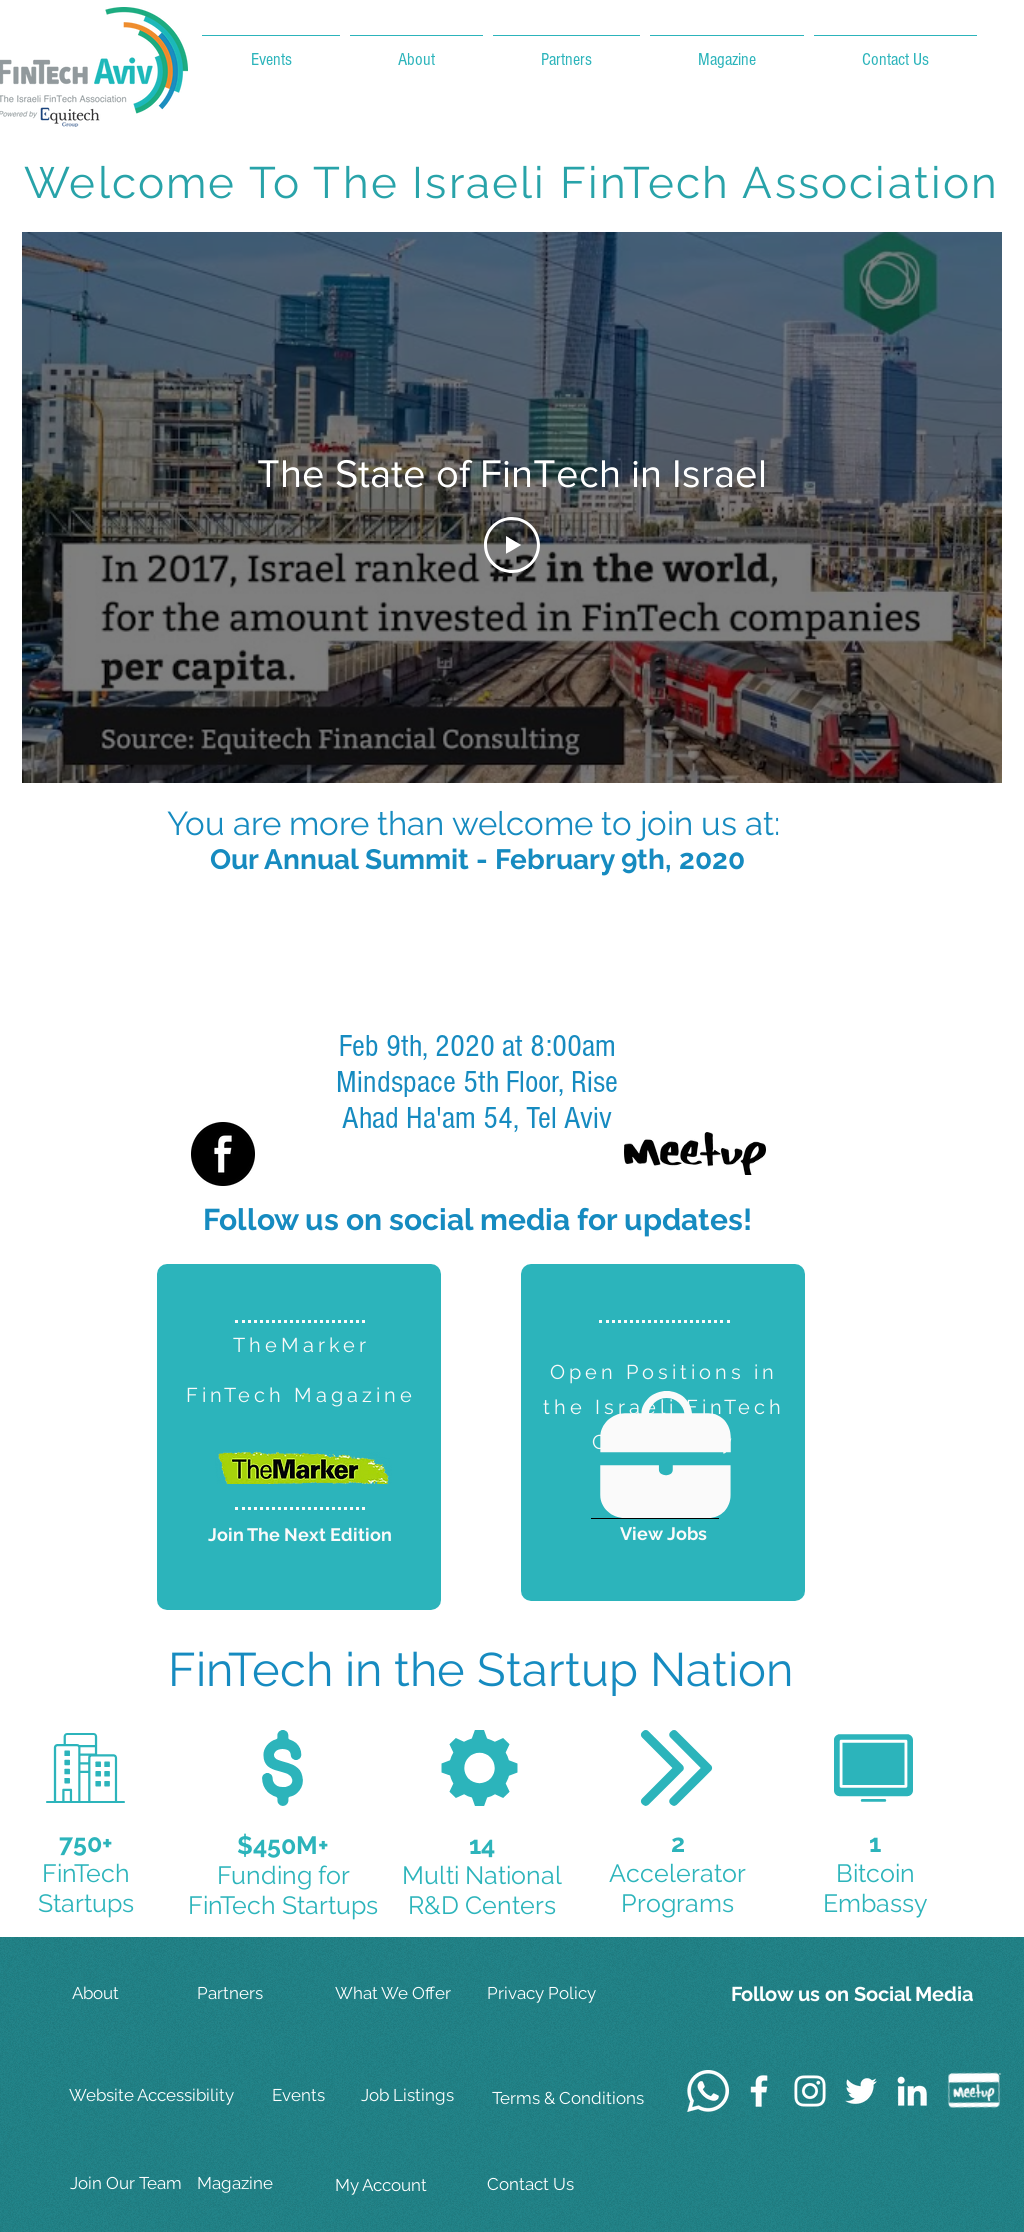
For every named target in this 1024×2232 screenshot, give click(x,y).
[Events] (335, 2096)
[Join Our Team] (133, 2184)
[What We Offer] (398, 1994)
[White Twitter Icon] (861, 2091)
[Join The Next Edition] (300, 1535)
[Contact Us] (552, 2185)
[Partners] (260, 1994)
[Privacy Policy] (552, 1994)
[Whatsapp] (708, 2091)
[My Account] (398, 2186)
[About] (135, 1994)
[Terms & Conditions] (568, 2099)
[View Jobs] (663, 1534)
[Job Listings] (424, 2096)
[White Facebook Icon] (759, 2091)
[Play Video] (512, 545)
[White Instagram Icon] (810, 2091)
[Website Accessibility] (155, 2096)
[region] (299, 1437)
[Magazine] (260, 2184)
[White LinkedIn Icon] (912, 2091)
